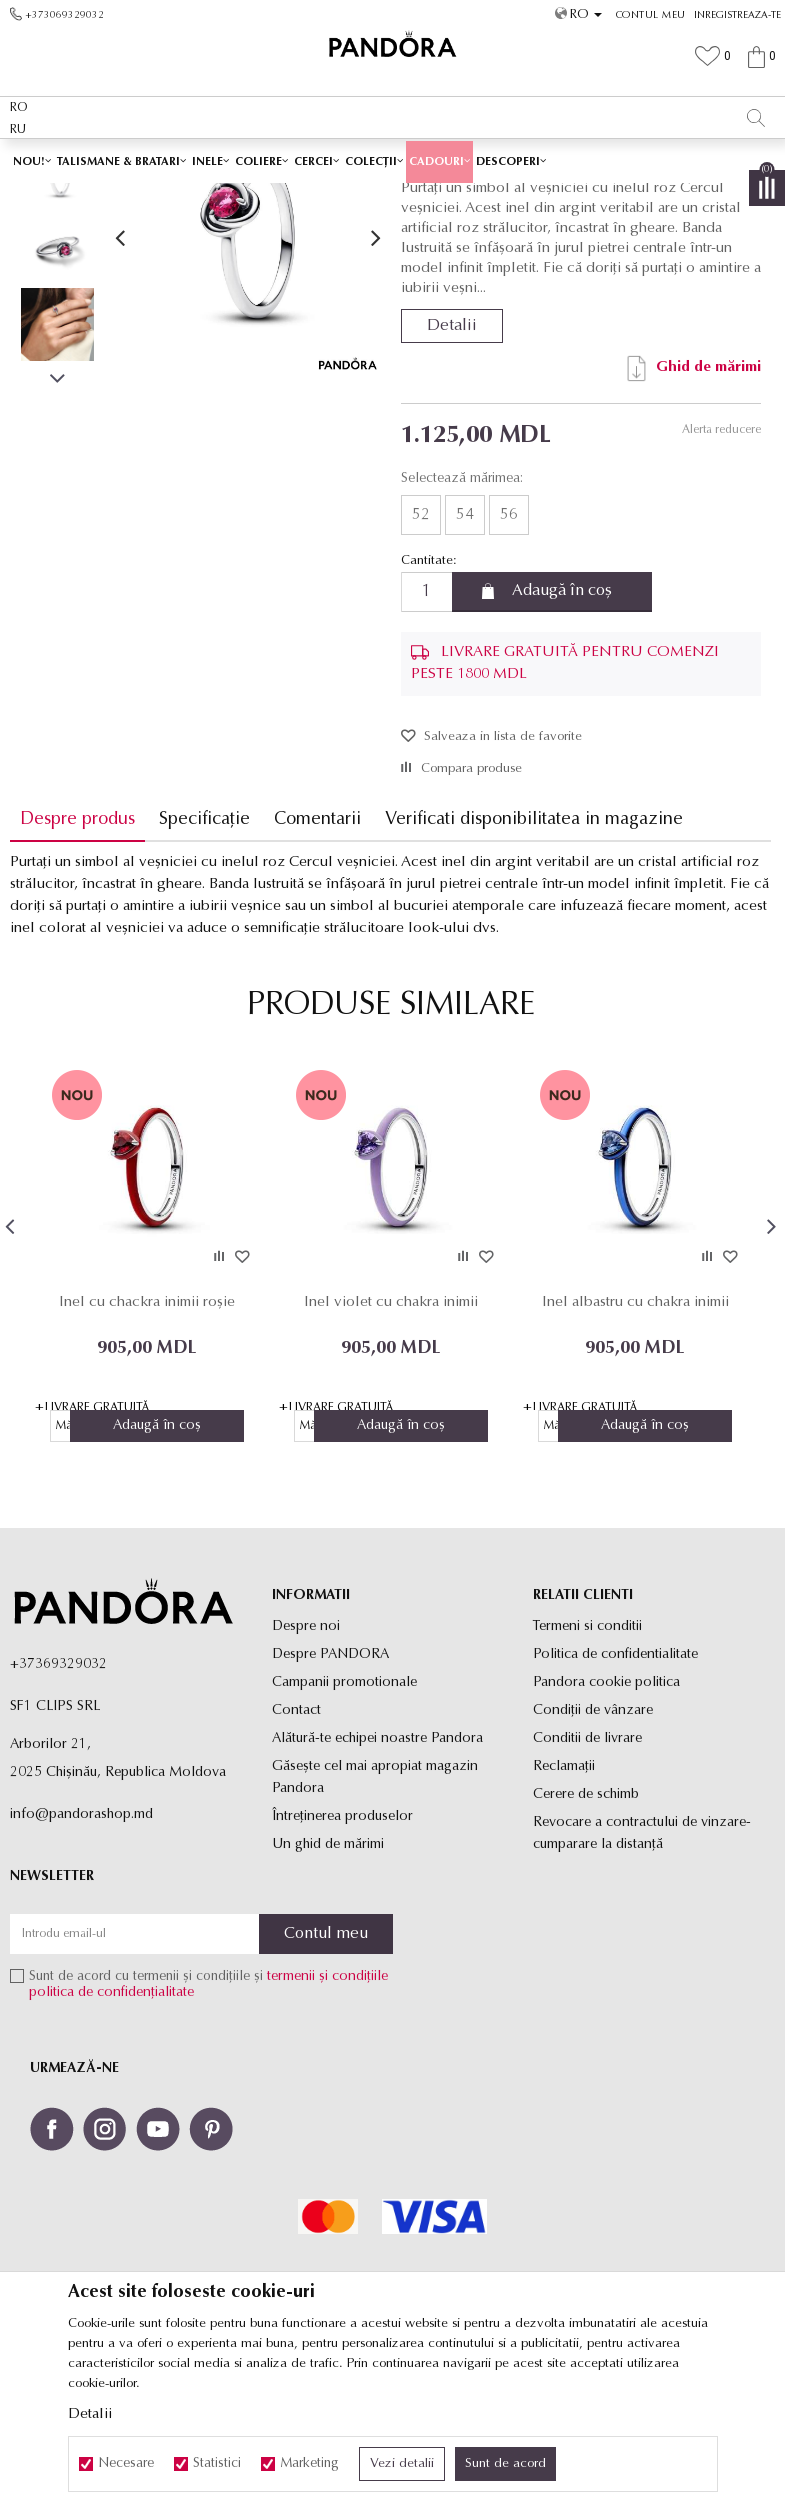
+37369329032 (58, 1806)
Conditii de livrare (587, 1880)
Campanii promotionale (344, 1824)
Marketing (309, 2464)
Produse (360, 197)
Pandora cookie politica (606, 1824)
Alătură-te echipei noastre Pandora (377, 1880)
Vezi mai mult (503, 158)
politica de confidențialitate (111, 2135)
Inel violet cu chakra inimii (391, 1443)
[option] (392, 160)
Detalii (451, 467)
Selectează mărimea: (461, 620)
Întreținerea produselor (342, 1958)
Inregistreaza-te (737, 15)
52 (420, 656)
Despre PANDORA (330, 1796)
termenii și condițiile (327, 2119)
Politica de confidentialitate (615, 1796)
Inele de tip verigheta (485, 197)
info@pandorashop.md (81, 1956)
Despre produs (77, 960)
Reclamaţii (564, 1908)
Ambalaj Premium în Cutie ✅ (349, 159)
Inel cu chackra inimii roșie (147, 1443)
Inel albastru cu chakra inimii (635, 1443)
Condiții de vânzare (593, 1852)
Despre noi (306, 1768)
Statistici (217, 2464)
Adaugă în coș (561, 733)
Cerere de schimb (586, 1936)
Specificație (204, 960)
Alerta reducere (720, 571)
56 (508, 656)
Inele (406, 197)
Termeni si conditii (587, 1768)
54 (464, 656)
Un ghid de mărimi (328, 1986)
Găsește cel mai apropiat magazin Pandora (375, 1919)
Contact (296, 1852)
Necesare (126, 2464)
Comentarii (317, 960)
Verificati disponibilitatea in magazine (534, 960)
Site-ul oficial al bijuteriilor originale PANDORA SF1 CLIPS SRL (168, 197)
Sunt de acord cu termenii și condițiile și (208, 2127)
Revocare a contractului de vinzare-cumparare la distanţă (642, 1975)
